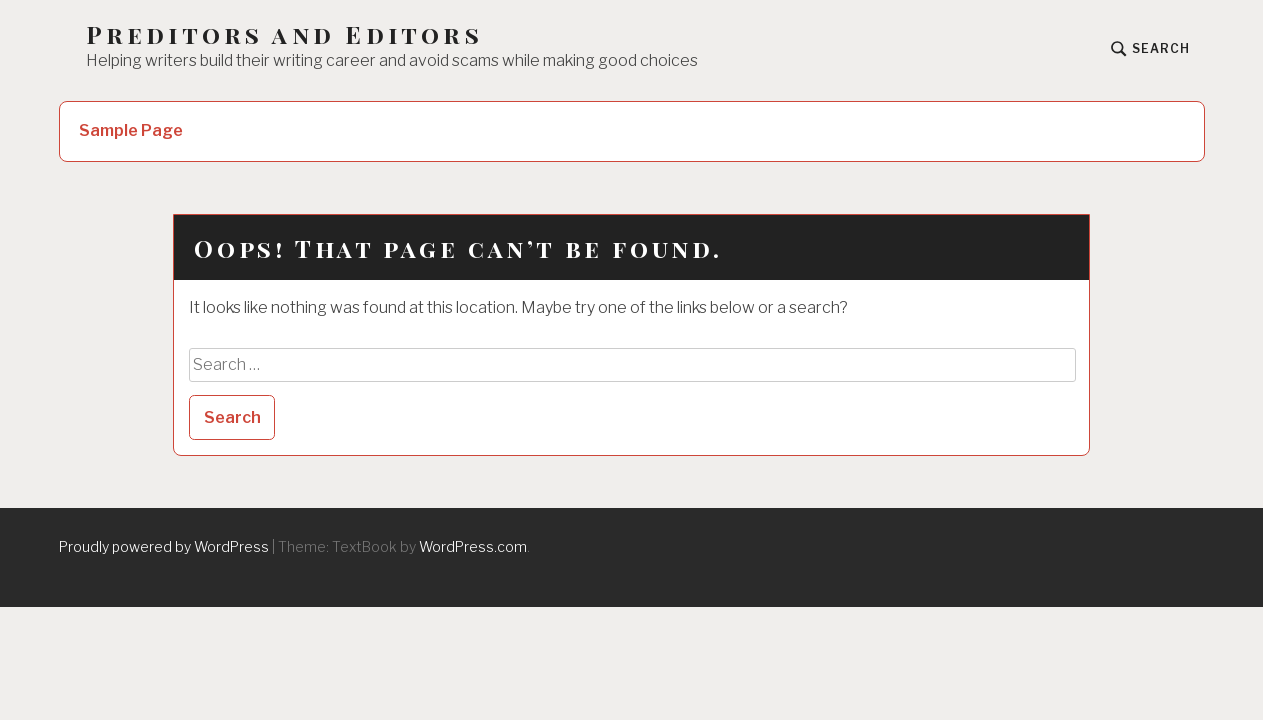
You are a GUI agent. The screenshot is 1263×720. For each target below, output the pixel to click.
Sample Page (131, 130)
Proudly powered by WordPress (164, 546)
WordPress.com (473, 546)
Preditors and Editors (284, 34)
